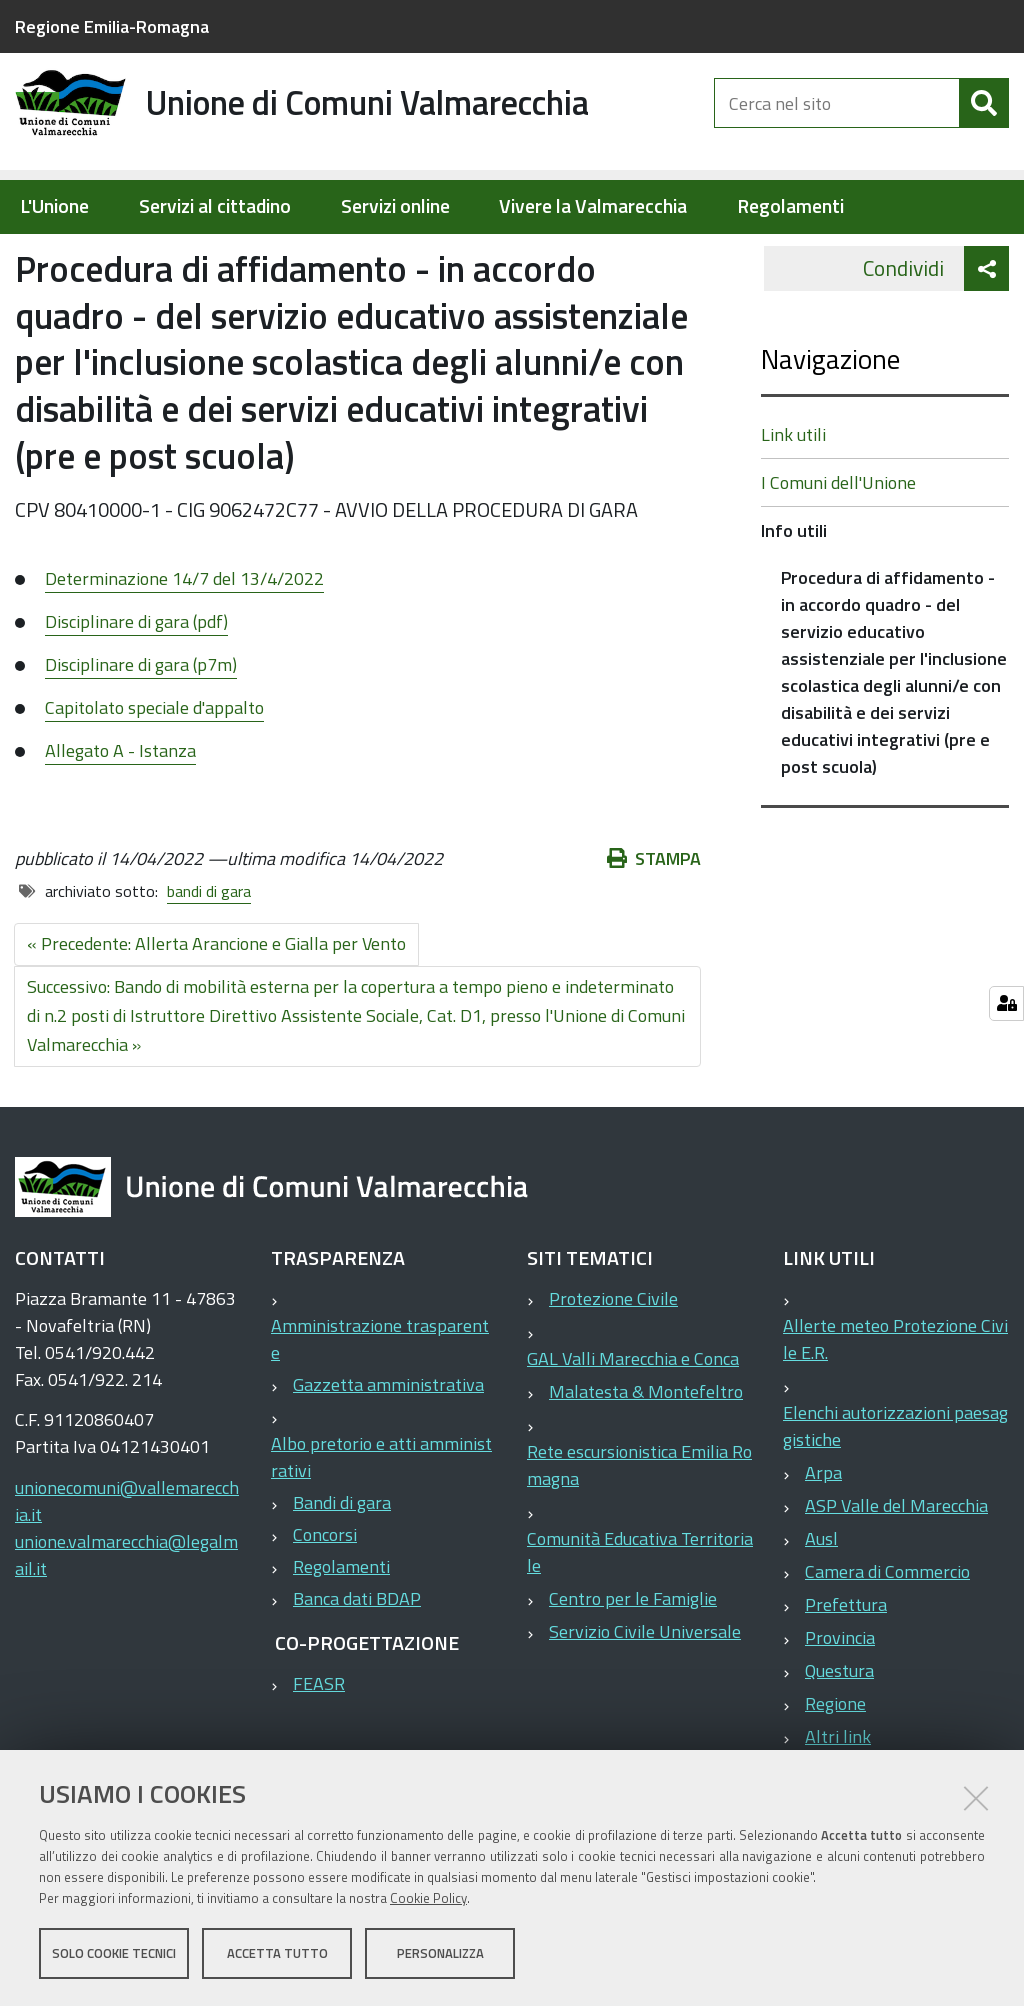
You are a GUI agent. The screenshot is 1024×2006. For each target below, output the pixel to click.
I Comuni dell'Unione (838, 546)
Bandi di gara (342, 1566)
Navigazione (830, 422)
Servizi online (395, 206)
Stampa (654, 922)
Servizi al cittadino (215, 206)
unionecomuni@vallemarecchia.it (127, 1565)
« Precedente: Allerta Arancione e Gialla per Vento (216, 1007)
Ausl (821, 1602)
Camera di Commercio (887, 1635)
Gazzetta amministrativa (388, 1448)
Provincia (840, 1701)
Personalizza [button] (440, 1954)
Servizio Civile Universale (645, 1695)
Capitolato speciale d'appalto (154, 771)
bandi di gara (209, 955)
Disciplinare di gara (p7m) (141, 728)
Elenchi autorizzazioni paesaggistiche (895, 1490)
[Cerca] (984, 118)
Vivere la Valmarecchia (593, 206)
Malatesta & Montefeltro (646, 1455)
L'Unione (54, 206)
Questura (839, 1734)
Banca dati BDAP (357, 1662)
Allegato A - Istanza (120, 814)
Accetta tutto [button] (277, 1954)
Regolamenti (790, 206)
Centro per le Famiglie (633, 1662)
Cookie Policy (428, 1899)
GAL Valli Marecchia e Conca (633, 1422)
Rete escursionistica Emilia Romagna (639, 1529)
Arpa (823, 1536)
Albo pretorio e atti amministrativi (381, 1521)
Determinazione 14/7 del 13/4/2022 (184, 642)
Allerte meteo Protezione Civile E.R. (895, 1403)
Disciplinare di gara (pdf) (136, 685)
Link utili (793, 498)
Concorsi (325, 1598)
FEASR (319, 1747)
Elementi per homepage (142, 256)
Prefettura (846, 1668)
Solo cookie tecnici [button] (114, 1954)
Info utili (290, 256)
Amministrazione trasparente (380, 1403)
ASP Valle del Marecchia (896, 1569)
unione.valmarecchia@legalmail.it (126, 1619)
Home (28, 256)
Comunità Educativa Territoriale (640, 1616)
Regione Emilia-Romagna (112, 26)
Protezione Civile (613, 1362)
